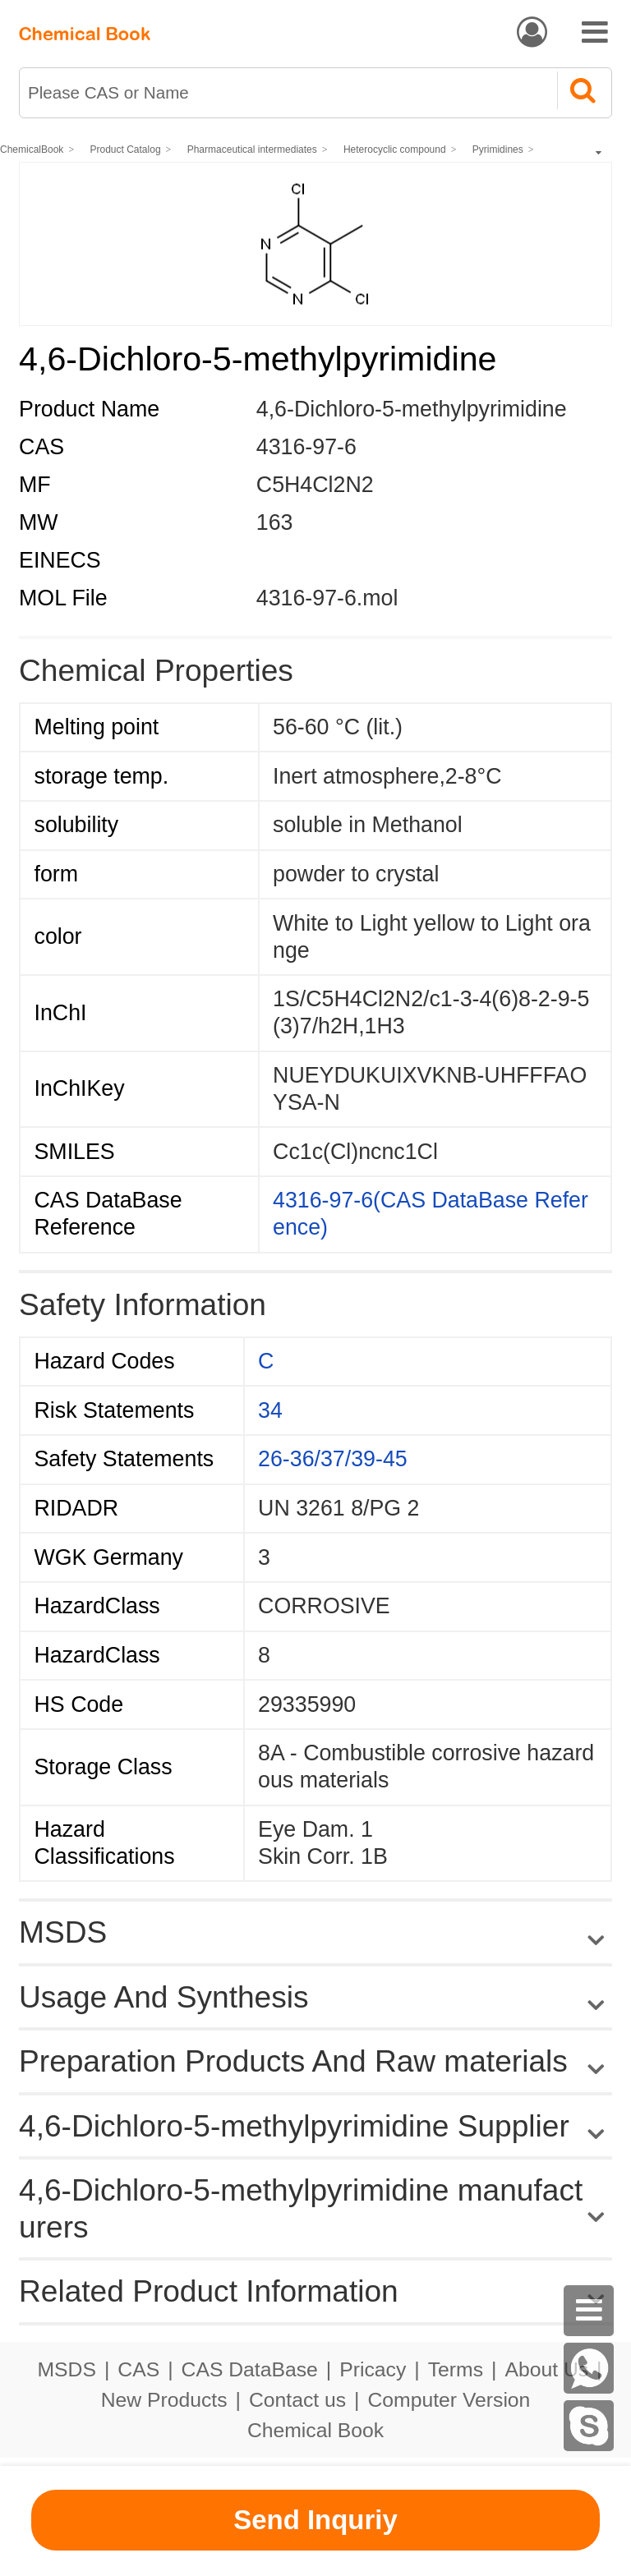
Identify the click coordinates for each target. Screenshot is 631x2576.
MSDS (66, 2369)
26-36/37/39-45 (333, 1459)
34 (270, 1410)
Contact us (297, 2400)
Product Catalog (125, 149)
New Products (164, 2400)
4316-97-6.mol (327, 598)
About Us (546, 2369)
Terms (455, 2369)
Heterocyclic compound (394, 149)
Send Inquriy (315, 2520)
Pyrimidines (497, 149)
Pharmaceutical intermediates (252, 149)
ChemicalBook (31, 149)
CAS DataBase (250, 2369)
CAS (138, 2369)
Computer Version (449, 2400)
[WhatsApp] (589, 2368)
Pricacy (372, 2369)
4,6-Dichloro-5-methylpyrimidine (411, 409)
